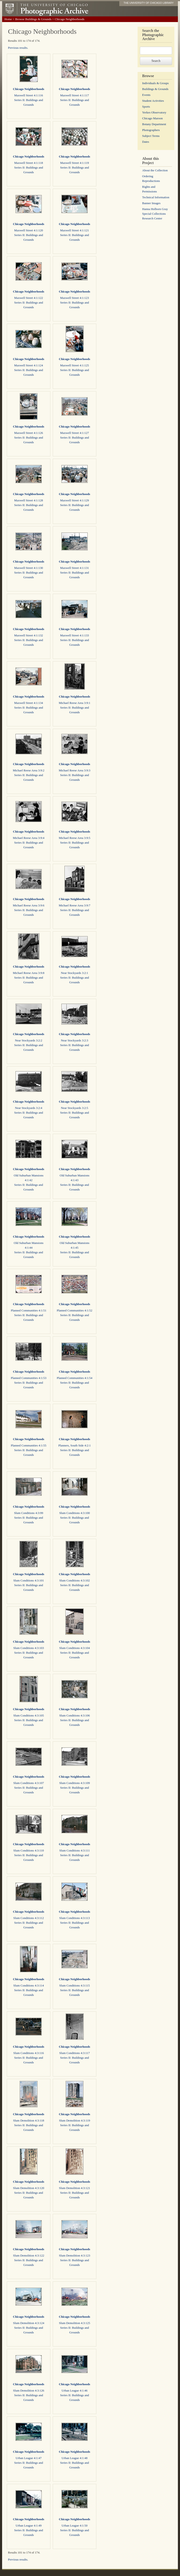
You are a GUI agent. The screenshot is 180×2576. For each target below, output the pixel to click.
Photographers (151, 130)
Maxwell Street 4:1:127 (74, 433)
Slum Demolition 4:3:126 (28, 2390)
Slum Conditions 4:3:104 (74, 1648)
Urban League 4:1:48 (74, 2458)
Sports (146, 106)
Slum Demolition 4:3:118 (28, 2120)
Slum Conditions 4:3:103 (28, 1648)
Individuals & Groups (155, 83)
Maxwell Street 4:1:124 (28, 365)
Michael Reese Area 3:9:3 (74, 770)
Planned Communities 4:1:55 (28, 1445)
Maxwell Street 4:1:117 (74, 95)
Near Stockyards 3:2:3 (74, 1040)
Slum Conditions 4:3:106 (74, 1715)
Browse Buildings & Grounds (33, 19)
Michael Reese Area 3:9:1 (74, 703)
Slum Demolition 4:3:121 (74, 2188)
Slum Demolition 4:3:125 (74, 2323)
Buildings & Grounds (155, 89)
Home (8, 19)
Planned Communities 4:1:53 (28, 1378)
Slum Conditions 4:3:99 (28, 1513)
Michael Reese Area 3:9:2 (29, 770)
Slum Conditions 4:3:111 (74, 1850)
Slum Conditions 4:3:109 (74, 1783)
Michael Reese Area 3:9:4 (29, 838)
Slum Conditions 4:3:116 (28, 2053)
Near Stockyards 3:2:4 (28, 1108)
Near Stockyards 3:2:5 (74, 1108)
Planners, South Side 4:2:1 (74, 1445)
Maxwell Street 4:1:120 (28, 230)
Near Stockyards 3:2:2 (28, 1040)
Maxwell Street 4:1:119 (74, 163)
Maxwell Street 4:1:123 (74, 298)
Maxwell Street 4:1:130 (28, 568)
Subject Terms (151, 136)
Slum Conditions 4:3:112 (28, 1918)
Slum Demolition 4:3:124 (28, 2323)
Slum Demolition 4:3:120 (28, 2188)
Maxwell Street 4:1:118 (28, 163)
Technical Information (155, 197)
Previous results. (18, 47)
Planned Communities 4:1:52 (74, 1310)
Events (146, 95)
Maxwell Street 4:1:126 (28, 433)
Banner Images (151, 203)
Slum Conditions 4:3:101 (28, 1580)
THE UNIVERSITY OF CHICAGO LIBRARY (149, 2)
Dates (145, 141)
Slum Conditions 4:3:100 (74, 1513)
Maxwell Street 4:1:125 (74, 365)
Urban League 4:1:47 (28, 2458)
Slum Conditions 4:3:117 (74, 2053)
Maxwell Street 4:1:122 (28, 298)
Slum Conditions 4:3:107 (28, 1783)
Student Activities (153, 100)
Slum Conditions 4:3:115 (74, 1985)
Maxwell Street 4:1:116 (28, 95)
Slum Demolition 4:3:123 (74, 2255)
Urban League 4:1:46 (74, 2390)
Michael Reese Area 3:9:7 (74, 905)
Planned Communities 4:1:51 (28, 1310)
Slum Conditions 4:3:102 (74, 1580)
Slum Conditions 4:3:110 (28, 1850)
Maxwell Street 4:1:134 (28, 703)
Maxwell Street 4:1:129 (74, 500)
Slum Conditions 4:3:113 (74, 1918)
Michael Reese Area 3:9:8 (29, 973)
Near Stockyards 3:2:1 (74, 973)
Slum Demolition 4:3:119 (74, 2120)
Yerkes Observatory (154, 112)
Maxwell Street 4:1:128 (28, 500)
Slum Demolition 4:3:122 (28, 2255)
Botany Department (154, 124)
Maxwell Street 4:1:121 (74, 230)
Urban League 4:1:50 (74, 2525)
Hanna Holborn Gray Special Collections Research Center (155, 213)
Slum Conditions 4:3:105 (28, 1715)
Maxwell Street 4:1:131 (74, 568)
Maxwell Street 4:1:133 (74, 635)
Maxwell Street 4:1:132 (28, 635)
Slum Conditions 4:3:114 (28, 1985)
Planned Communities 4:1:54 (74, 1378)
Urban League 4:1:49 (28, 2525)
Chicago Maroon (152, 118)
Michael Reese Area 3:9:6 (29, 905)
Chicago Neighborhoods (28, 89)
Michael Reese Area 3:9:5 (74, 838)
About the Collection (155, 170)
